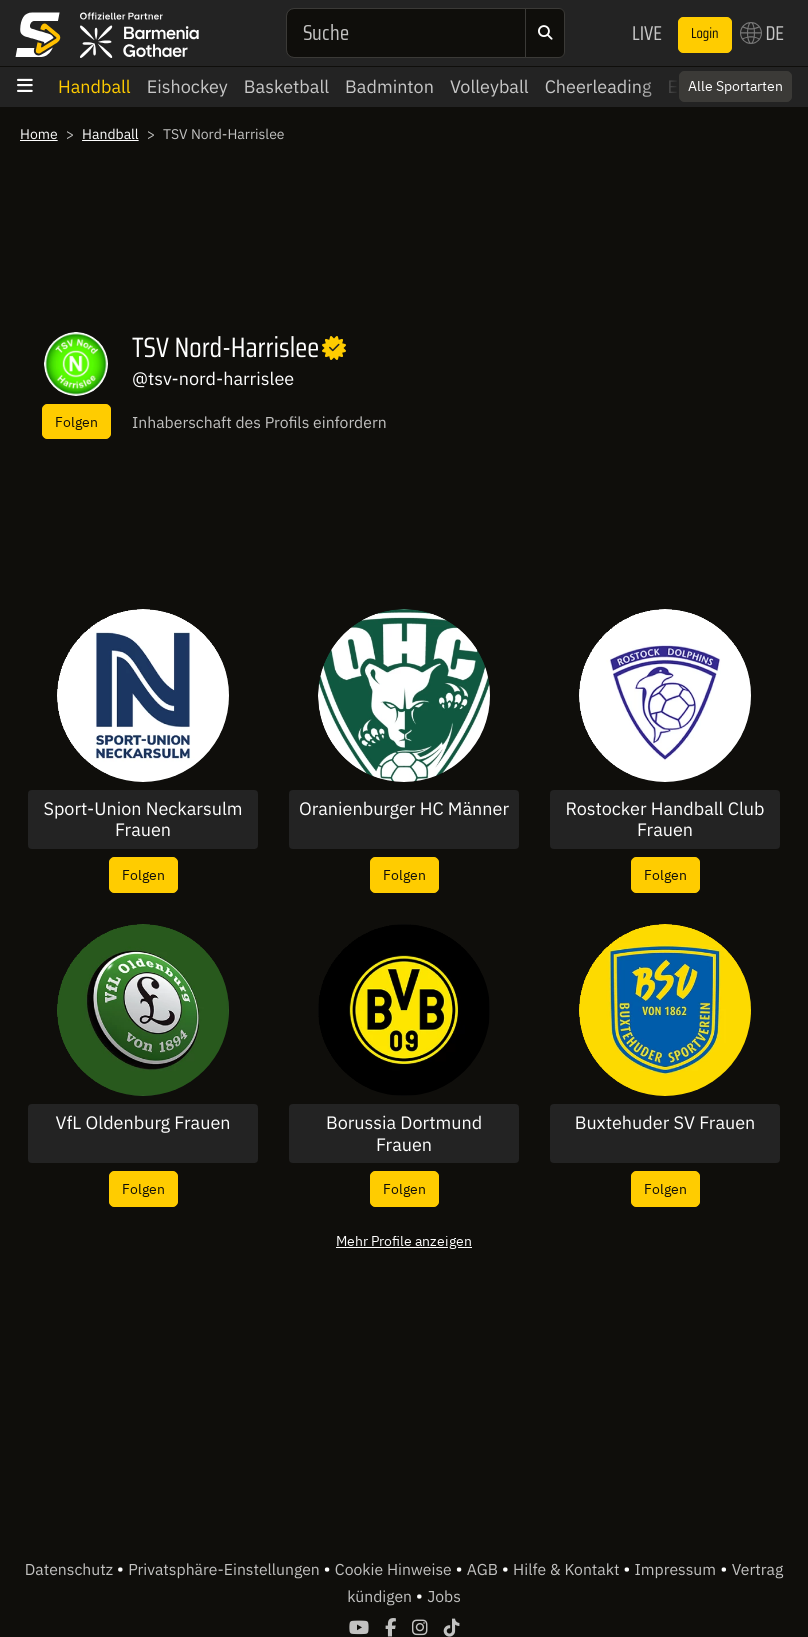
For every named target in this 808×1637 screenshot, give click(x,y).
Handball (94, 86)
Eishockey (187, 86)
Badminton (389, 86)
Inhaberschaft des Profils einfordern (259, 423)
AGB (484, 1570)
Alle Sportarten (735, 86)
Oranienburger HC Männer (404, 809)
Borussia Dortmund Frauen (404, 1133)
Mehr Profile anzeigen (404, 1240)
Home (39, 134)
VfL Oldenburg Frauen (142, 1123)
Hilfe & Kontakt (568, 1570)
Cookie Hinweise (395, 1570)
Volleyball (489, 86)
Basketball (286, 86)
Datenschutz (71, 1570)
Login (705, 34)
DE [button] (762, 33)
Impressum (675, 1570)
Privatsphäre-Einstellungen (225, 1570)
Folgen (76, 421)
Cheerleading (598, 86)
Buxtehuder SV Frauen (665, 1123)
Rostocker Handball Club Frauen (664, 819)
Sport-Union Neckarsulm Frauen (142, 819)
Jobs (444, 1597)
